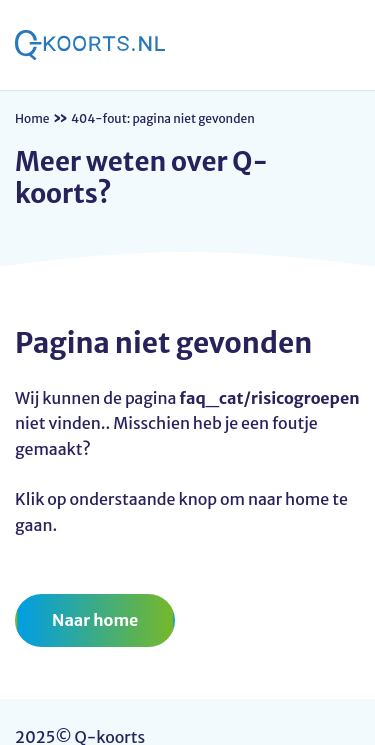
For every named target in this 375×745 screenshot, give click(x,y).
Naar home (95, 620)
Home (32, 118)
